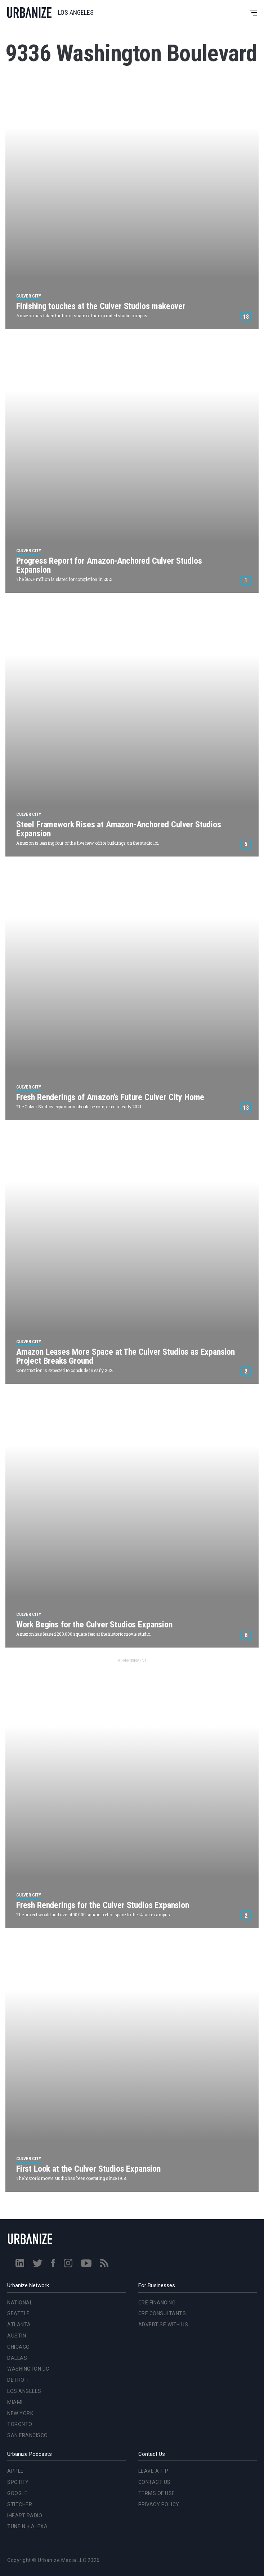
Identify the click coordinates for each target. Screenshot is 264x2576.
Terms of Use (156, 2493)
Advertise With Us (163, 2324)
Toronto (19, 2424)
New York (20, 2413)
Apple (15, 2471)
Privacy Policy (158, 2504)
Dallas (17, 2358)
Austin (16, 2336)
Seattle (18, 2313)
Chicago (18, 2347)
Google (17, 2493)
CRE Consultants (162, 2313)
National (19, 2302)
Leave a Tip (153, 2471)
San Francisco (27, 2435)
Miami (15, 2402)
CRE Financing (157, 2302)
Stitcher (19, 2504)
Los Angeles (24, 2391)
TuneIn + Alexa (27, 2526)
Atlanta (19, 2324)
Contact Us (154, 2482)
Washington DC (28, 2369)
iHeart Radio (24, 2515)
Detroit (18, 2380)
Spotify (18, 2482)
